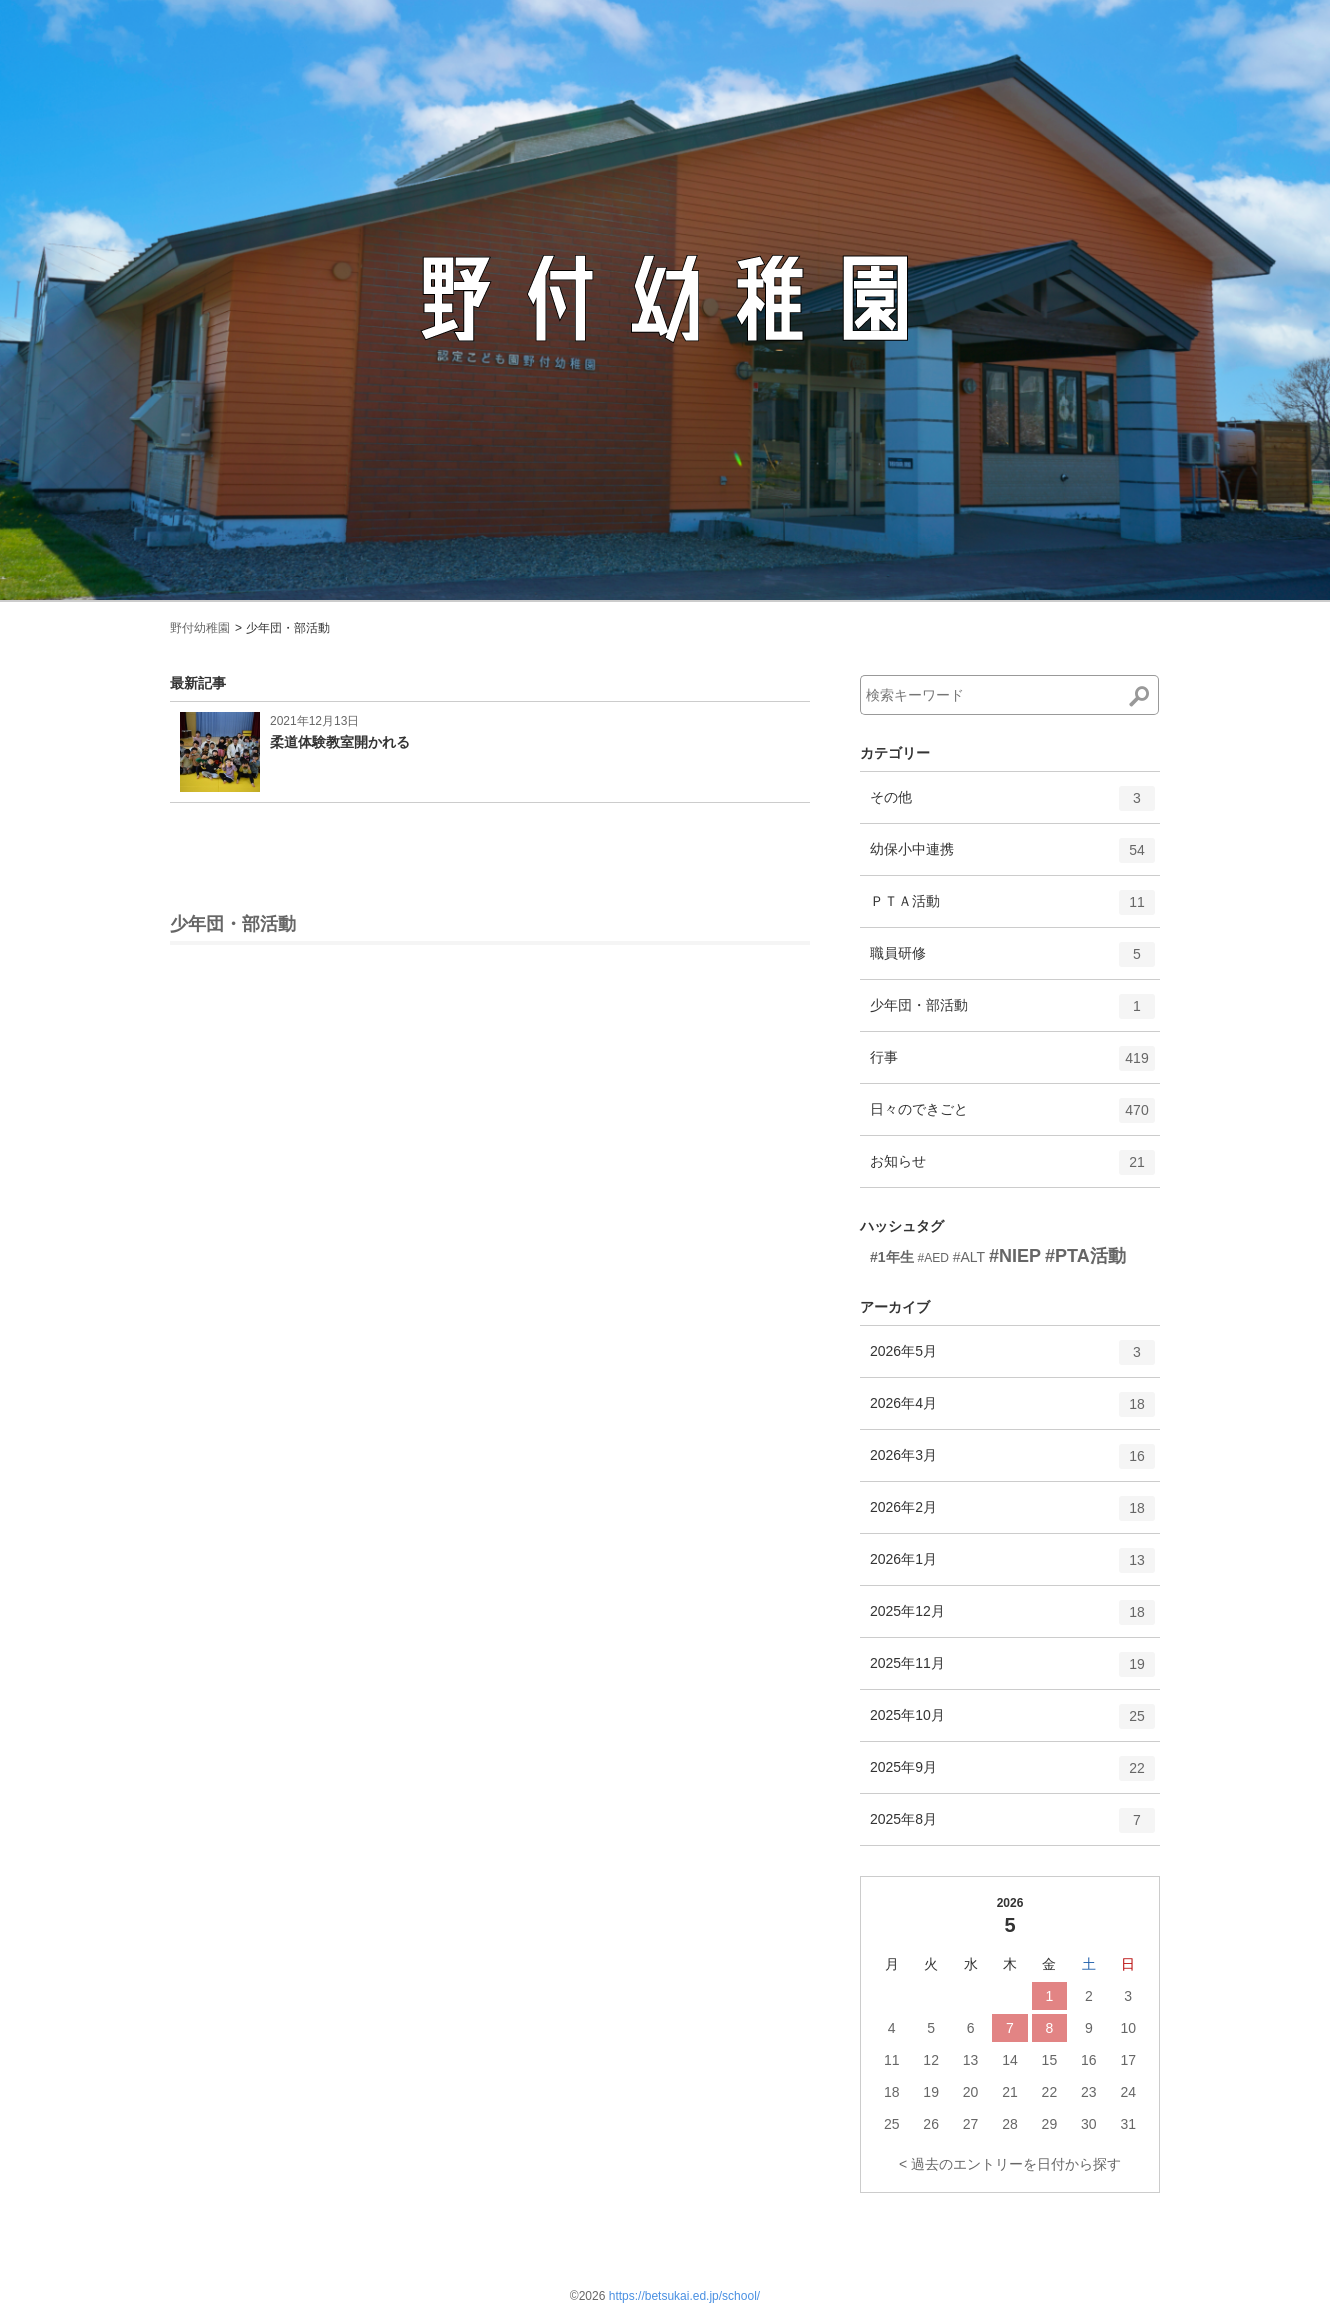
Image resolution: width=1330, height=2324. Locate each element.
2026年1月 (1012, 1567)
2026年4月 (1012, 1411)
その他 (1012, 805)
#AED (932, 1258)
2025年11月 (1012, 1671)
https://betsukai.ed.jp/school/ (684, 2296)
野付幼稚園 (200, 628)
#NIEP (1015, 1256)
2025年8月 (1012, 1827)
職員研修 (1012, 961)
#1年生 (892, 1257)
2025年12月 (1012, 1619)
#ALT (969, 1257)
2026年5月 (1012, 1359)
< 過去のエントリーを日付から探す (1010, 2164)
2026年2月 (1012, 1515)
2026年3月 (1012, 1463)
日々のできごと (1012, 1117)
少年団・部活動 (1012, 1013)
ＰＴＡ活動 (1012, 909)
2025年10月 (1012, 1723)
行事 (1012, 1065)
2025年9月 (1012, 1775)
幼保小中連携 (1012, 857)
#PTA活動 (1085, 1256)
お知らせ (1012, 1169)
